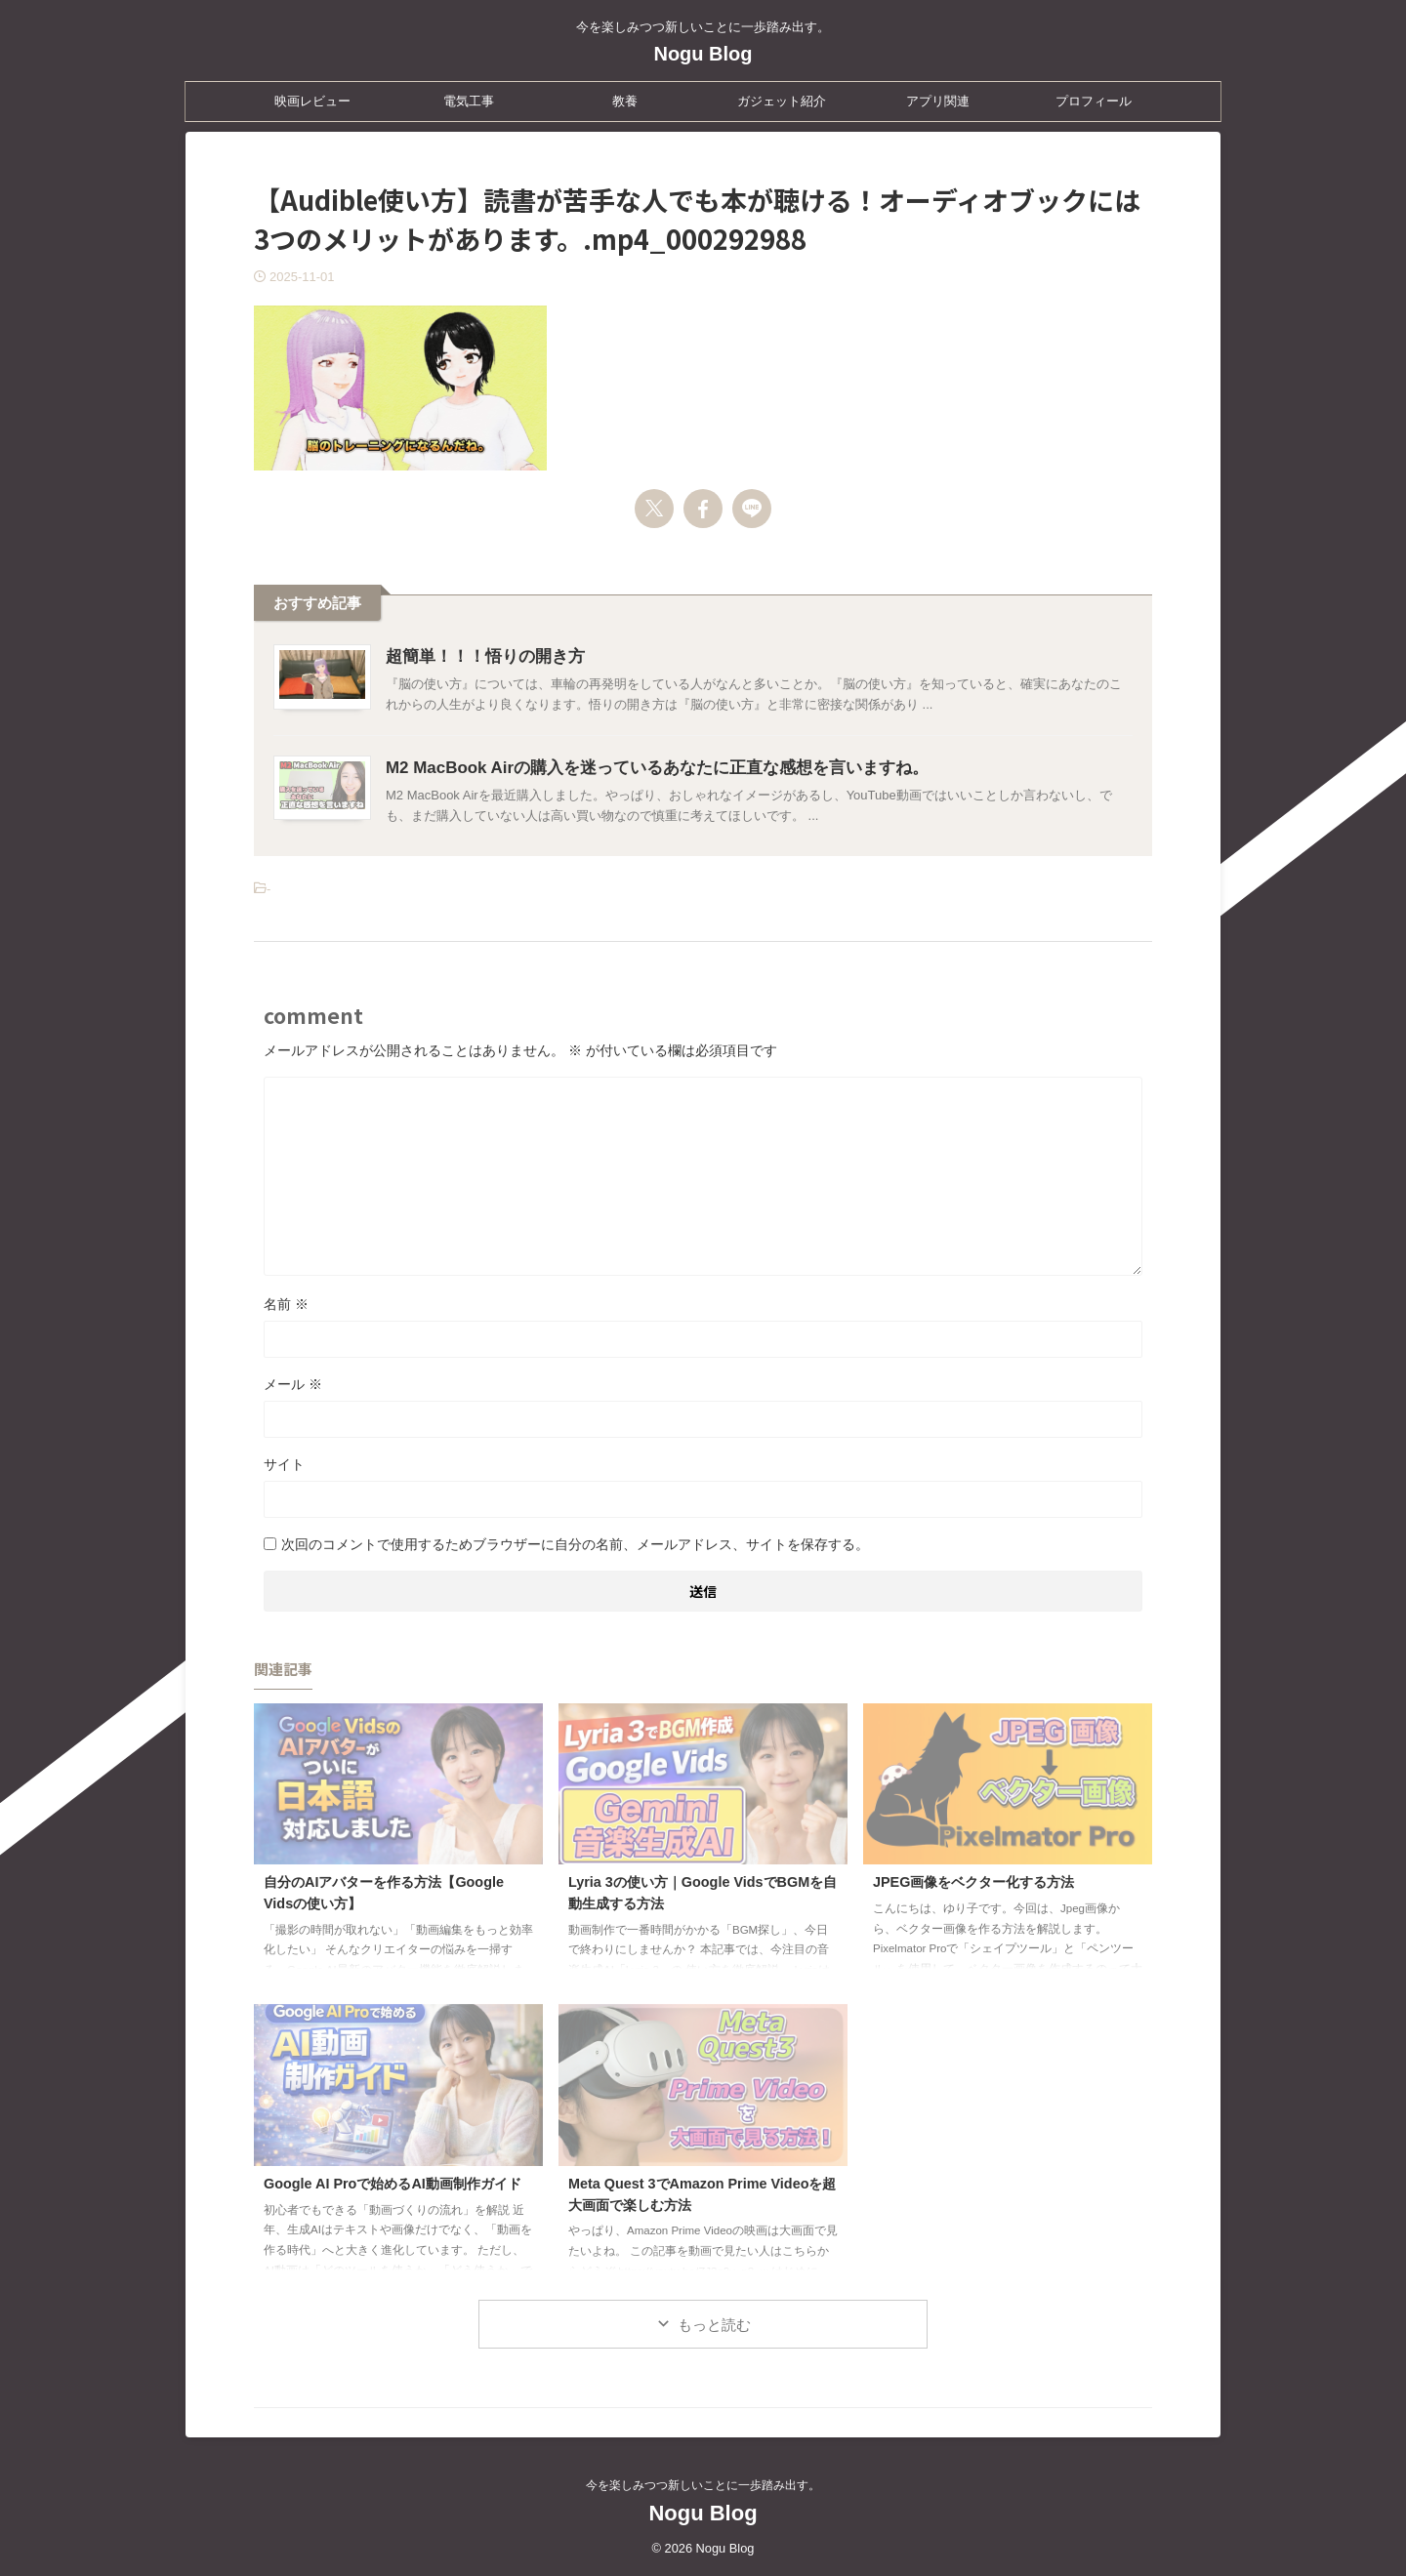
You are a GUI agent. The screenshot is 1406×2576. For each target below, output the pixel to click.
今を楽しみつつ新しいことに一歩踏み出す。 (703, 2485)
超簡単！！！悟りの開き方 (479, 656)
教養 (625, 101)
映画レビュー (312, 101)
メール (293, 1384)
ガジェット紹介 (781, 101)
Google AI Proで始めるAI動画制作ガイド (392, 2183)
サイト (284, 1464)
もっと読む (714, 2324)
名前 (286, 1304)
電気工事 (468, 101)
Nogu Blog (702, 53)
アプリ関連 (938, 101)
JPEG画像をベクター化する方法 (973, 1882)
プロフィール (1093, 101)
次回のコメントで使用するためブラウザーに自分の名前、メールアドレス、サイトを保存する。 (575, 1544)
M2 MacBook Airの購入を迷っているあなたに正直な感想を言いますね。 (641, 767)
